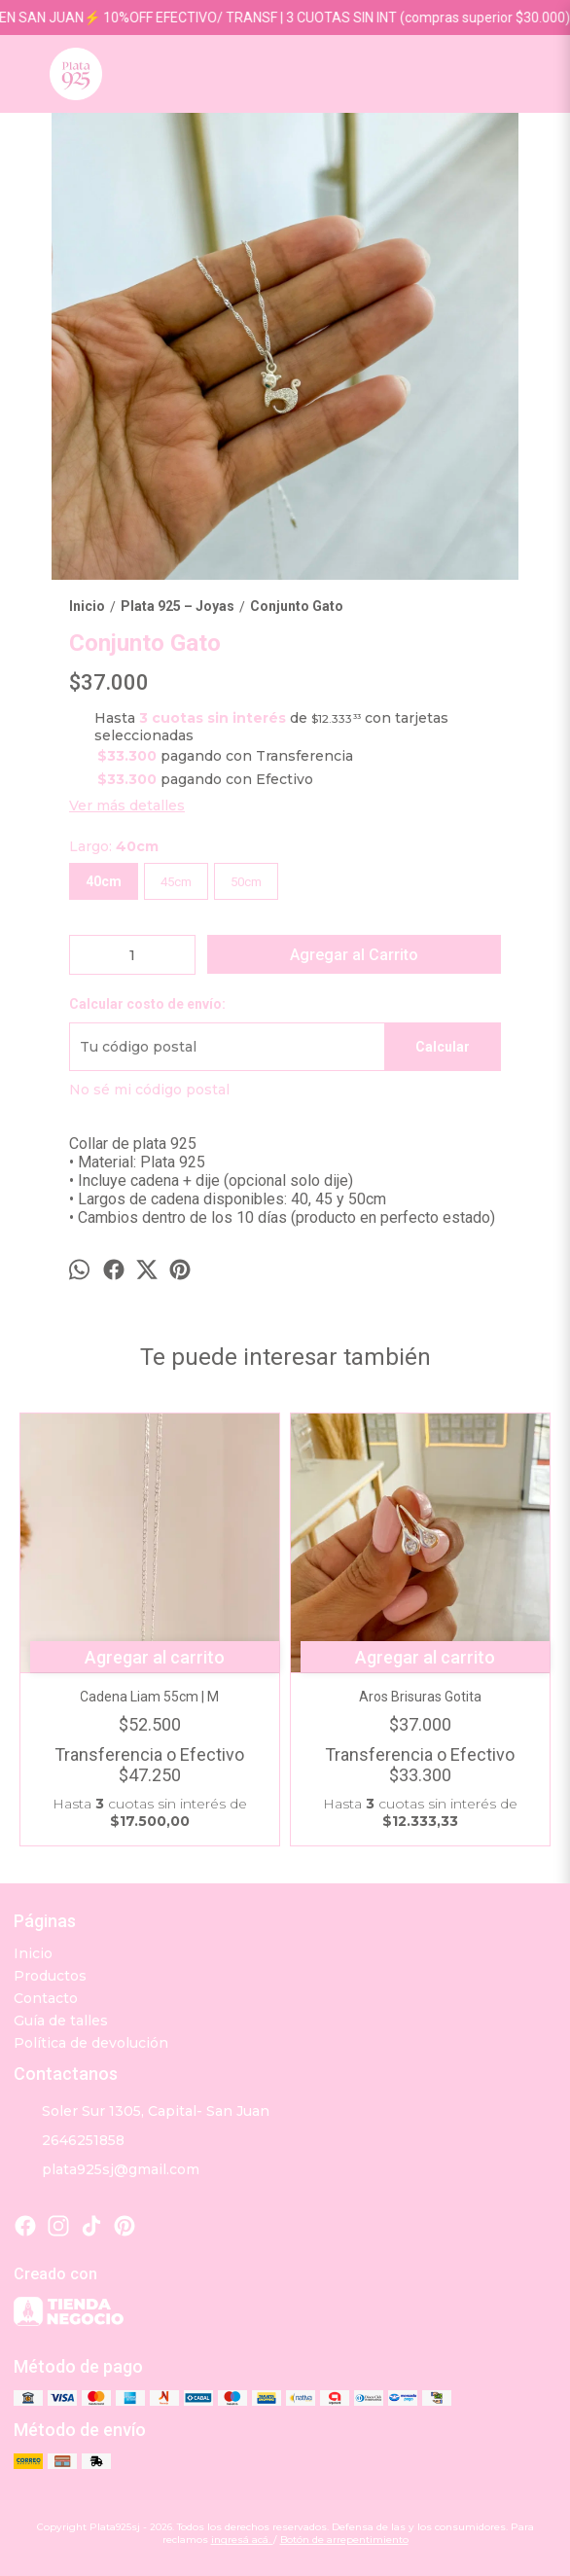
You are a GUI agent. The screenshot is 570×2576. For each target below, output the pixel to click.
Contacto (46, 1998)
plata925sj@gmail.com (106, 2170)
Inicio (33, 1953)
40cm (104, 881)
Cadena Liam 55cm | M (150, 1696)
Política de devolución (91, 2043)
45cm (176, 882)
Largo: (114, 846)
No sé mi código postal (149, 1089)
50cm (246, 882)
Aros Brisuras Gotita (420, 1696)
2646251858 (69, 2141)
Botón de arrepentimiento (344, 2539)
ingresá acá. (242, 2539)
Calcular (442, 1047)
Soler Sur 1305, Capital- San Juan (141, 2112)
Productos (50, 1976)
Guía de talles (61, 2020)
